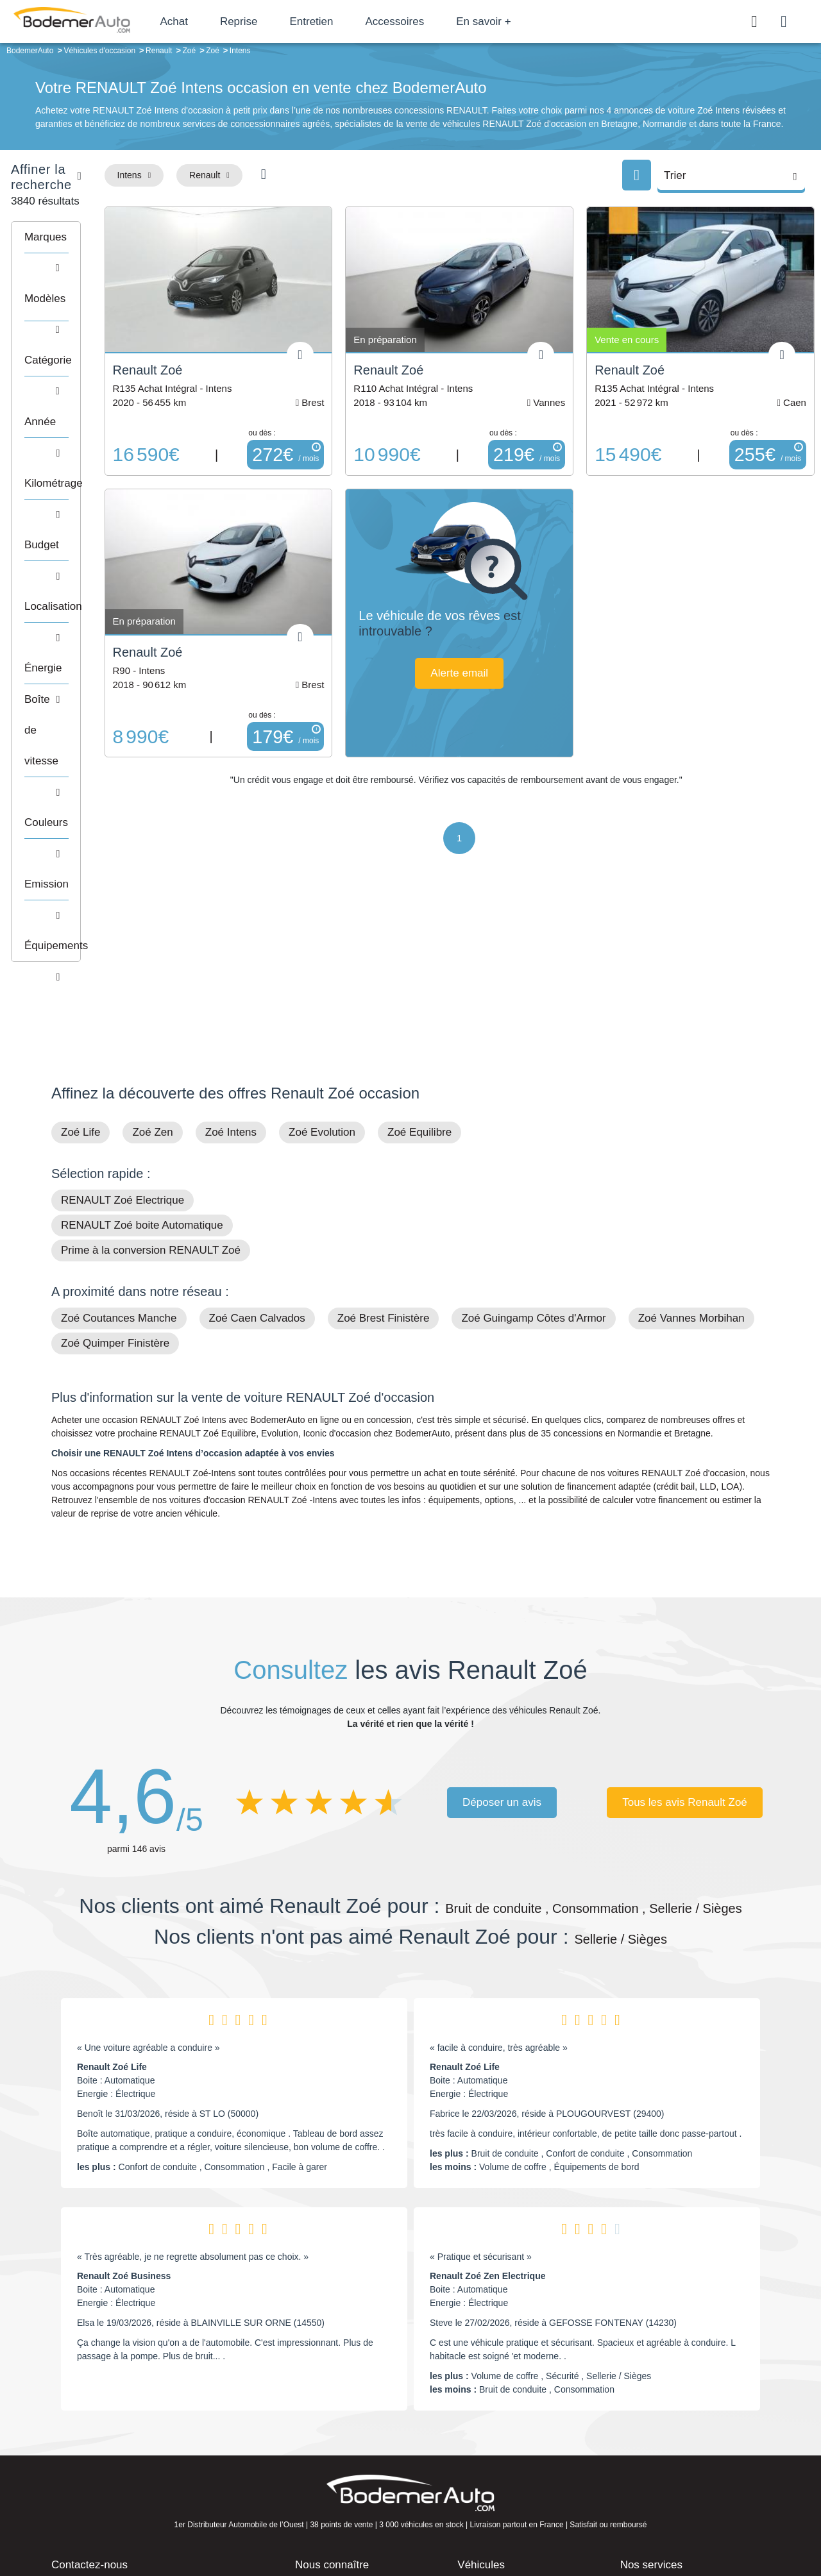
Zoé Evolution (322, 952)
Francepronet (179, 2523)
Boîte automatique (501, 2426)
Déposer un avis (501, 1622)
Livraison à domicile (667, 2445)
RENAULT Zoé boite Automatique (142, 1045)
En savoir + (520, 21)
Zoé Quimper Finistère (115, 1163)
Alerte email (521, 646)
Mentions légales (501, 2522)
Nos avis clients (89, 2433)
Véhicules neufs (497, 2464)
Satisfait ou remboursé (673, 2406)
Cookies (554, 2522)
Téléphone (145, 2408)
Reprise (275, 21)
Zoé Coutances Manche (119, 1138)
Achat (210, 21)
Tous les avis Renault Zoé (684, 1622)
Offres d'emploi (332, 2464)
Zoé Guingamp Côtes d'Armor (533, 1138)
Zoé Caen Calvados (257, 1138)
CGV (691, 2522)
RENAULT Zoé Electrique (122, 1020)
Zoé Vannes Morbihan (691, 1138)
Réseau (318, 2426)
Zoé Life (80, 952)
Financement (329, 2445)
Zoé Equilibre (419, 952)
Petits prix (484, 2406)
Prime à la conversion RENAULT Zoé (151, 1070)
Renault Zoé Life (112, 1886)
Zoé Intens (231, 952)
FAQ (312, 2484)
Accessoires (431, 21)
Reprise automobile (667, 2426)
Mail (74, 2408)
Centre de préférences (420, 2522)
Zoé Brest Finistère (383, 1138)
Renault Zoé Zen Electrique (487, 2096)
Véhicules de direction (509, 2445)
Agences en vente (664, 2484)
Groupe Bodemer (337, 2406)
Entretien (348, 21)
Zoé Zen (152, 952)
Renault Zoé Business (124, 2096)
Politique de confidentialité (625, 2522)
